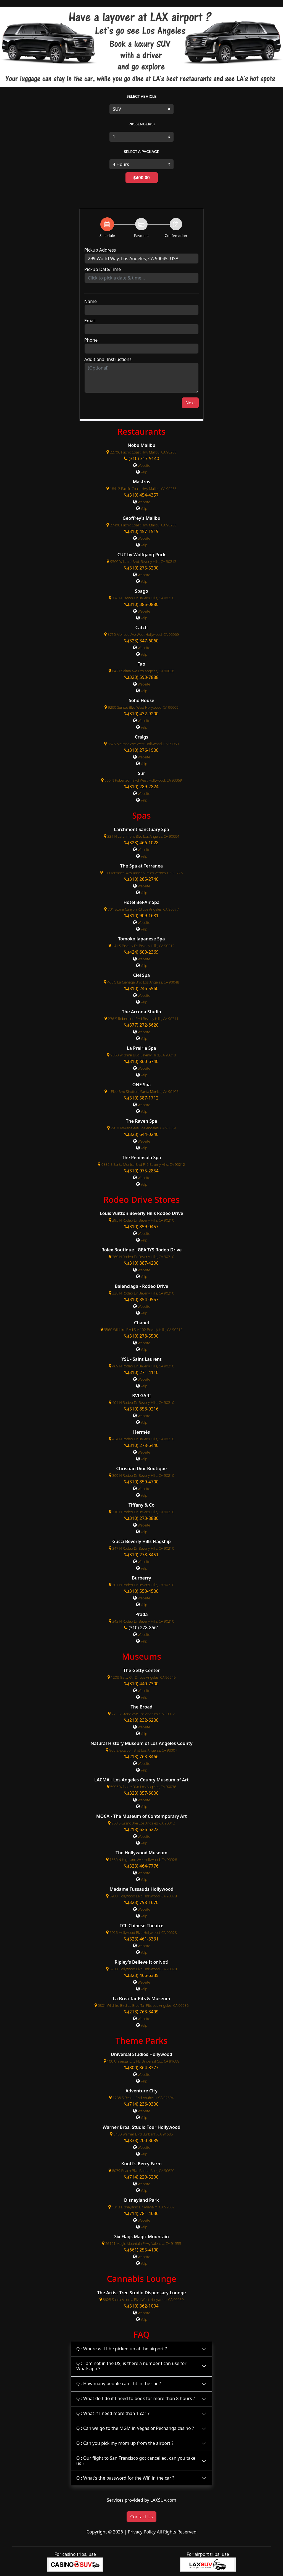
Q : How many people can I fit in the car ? (118, 2383)
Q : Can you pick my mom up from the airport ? (125, 2443)
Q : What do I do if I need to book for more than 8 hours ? (135, 2398)
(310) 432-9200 (141, 714)
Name (90, 301)
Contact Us (141, 2517)
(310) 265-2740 (141, 879)
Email (90, 321)
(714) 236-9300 (141, 2104)
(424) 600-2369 (141, 952)
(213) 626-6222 (141, 1829)
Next (190, 403)
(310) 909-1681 (141, 916)
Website (144, 465)
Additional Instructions (108, 359)
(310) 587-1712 (141, 1098)
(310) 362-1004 (141, 2306)
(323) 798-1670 (141, 1902)
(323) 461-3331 (141, 1939)
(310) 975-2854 (141, 1171)
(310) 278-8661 (144, 1628)
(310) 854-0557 (141, 1299)
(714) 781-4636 (141, 2213)
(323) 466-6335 (141, 1975)
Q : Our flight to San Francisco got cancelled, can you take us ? (135, 2460)
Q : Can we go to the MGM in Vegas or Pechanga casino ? (135, 2428)
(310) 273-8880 (141, 1518)
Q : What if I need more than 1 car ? (113, 2413)
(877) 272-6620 (141, 1025)
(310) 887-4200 (141, 1263)
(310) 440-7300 (141, 1684)
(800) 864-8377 (141, 2068)
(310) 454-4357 (141, 495)
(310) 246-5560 (141, 988)
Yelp (144, 472)
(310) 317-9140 (141, 458)
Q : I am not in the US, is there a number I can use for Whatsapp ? (131, 2366)
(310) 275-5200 (141, 568)
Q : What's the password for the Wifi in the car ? (125, 2478)
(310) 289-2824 (141, 787)
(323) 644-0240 (141, 1134)
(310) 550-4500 (141, 1591)
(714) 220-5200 (141, 2177)
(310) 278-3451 (141, 1555)
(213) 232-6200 (141, 1720)
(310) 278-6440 (141, 1445)
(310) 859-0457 (141, 1227)
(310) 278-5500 (141, 1336)
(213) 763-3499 (141, 2012)
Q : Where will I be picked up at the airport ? (121, 2349)
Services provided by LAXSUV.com (141, 2500)
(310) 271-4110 (141, 1372)
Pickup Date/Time (102, 269)
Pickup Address (100, 250)
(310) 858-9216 (141, 1409)
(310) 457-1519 (141, 531)
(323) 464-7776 (141, 1866)
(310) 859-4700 (141, 1482)
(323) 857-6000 (141, 1793)
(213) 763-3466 (141, 1757)
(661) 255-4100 (141, 2250)
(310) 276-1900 (141, 750)
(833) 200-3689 (141, 2140)
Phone (91, 340)
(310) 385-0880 (141, 604)
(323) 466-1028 (141, 843)
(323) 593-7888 (141, 677)
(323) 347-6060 (141, 641)
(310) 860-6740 (141, 1061)
